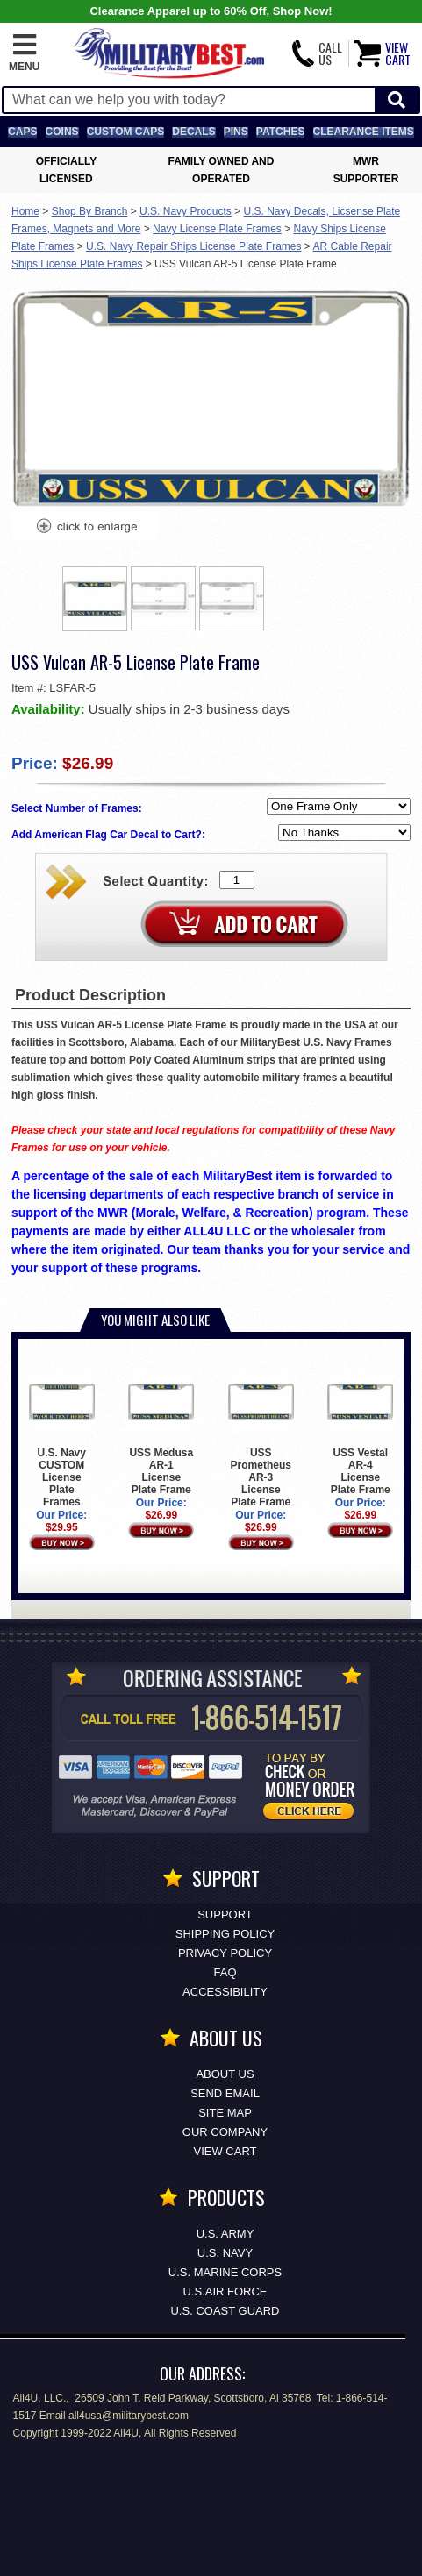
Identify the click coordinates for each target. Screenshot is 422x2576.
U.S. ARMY (225, 2233)
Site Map (225, 2112)
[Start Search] (396, 100)
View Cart (225, 2151)
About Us (225, 2074)
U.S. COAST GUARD (224, 2310)
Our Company (225, 2131)
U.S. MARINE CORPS (225, 2272)
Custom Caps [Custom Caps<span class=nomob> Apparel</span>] (125, 131)
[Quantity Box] (236, 880)
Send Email (225, 2093)
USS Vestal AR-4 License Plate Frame (360, 1432)
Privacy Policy (225, 1953)
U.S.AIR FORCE (224, 2291)
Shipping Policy (225, 1933)
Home (25, 211)
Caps (22, 131)
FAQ (224, 1972)
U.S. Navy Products (185, 211)
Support (225, 1914)
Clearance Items (363, 131)
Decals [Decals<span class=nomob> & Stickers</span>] (193, 131)
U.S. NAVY (225, 2252)
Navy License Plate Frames (217, 229)
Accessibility (225, 1991)
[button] (24, 53)
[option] (94, 598)
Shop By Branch (90, 211)
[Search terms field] (189, 100)
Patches (280, 131)
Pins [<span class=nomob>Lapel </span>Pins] (236, 131)
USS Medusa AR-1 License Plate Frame (161, 1432)
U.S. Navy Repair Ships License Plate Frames (193, 246)
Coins (62, 131)
